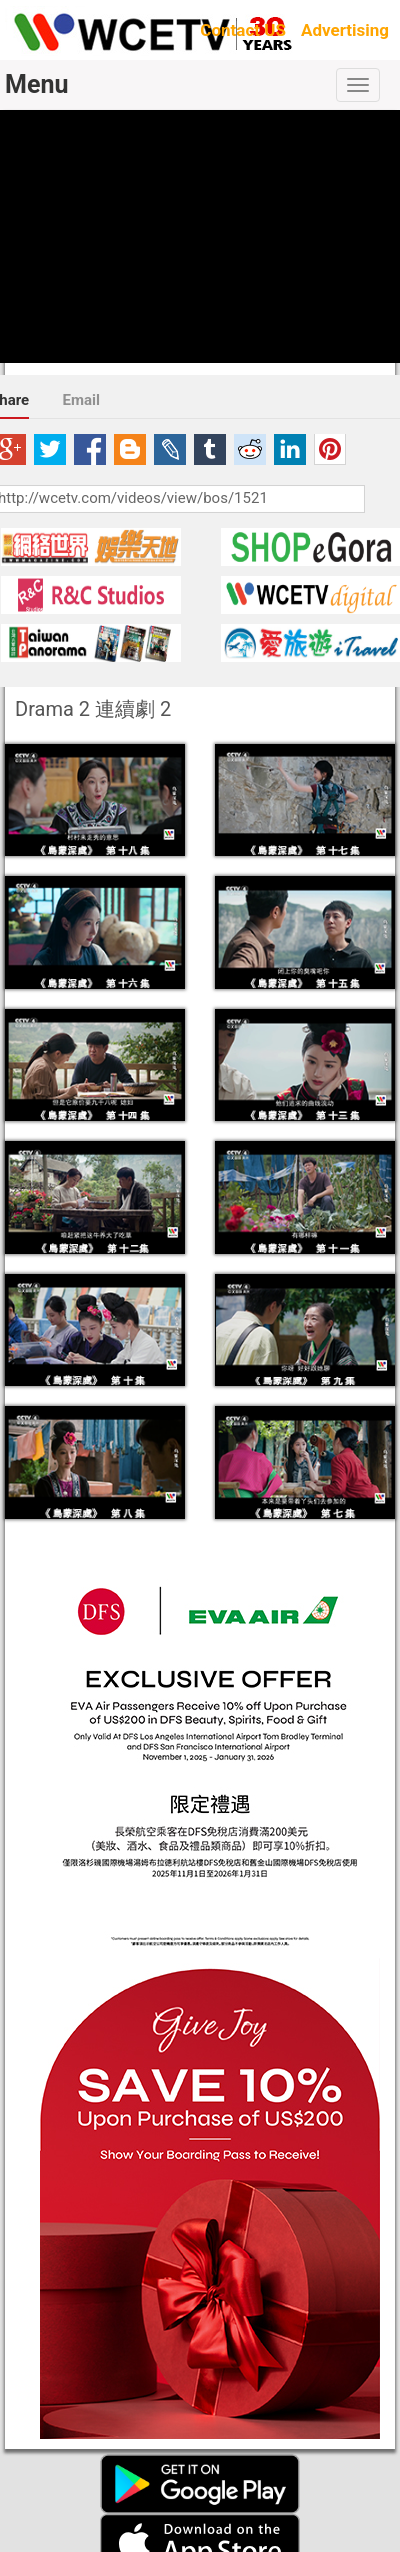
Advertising (345, 30)
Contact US (243, 30)
